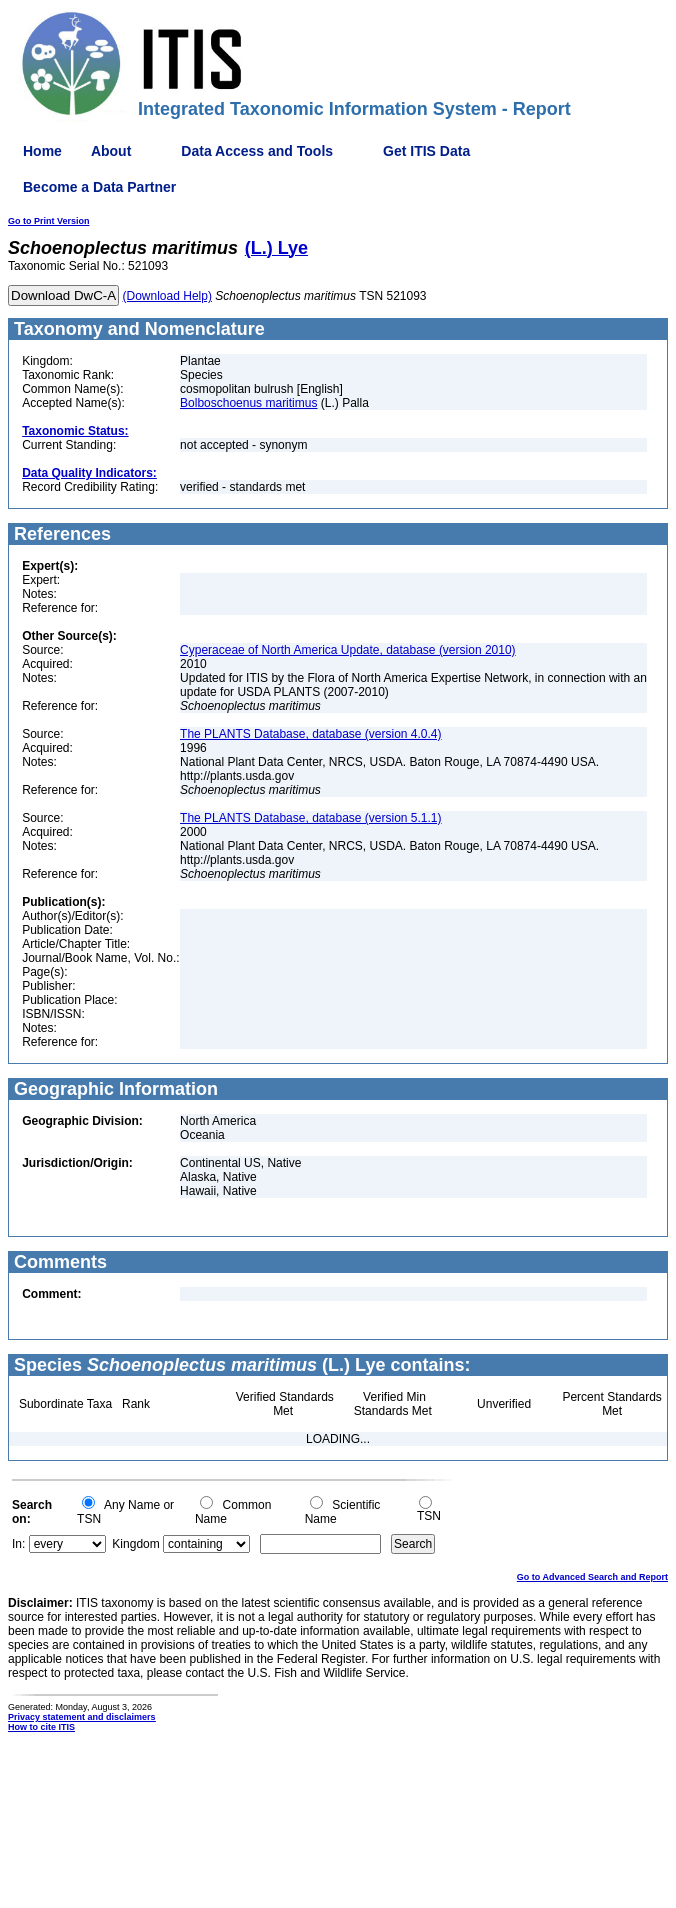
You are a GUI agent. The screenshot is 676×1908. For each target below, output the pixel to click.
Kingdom (135, 1544)
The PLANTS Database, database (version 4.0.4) (310, 734)
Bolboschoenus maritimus (248, 403)
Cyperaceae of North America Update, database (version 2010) (348, 650)
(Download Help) (167, 296)
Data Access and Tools (257, 151)
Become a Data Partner (99, 187)
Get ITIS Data (426, 151)
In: (18, 1544)
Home (42, 151)
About (111, 151)
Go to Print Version (49, 221)
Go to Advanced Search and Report (592, 1577)
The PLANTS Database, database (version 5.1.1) (310, 818)
